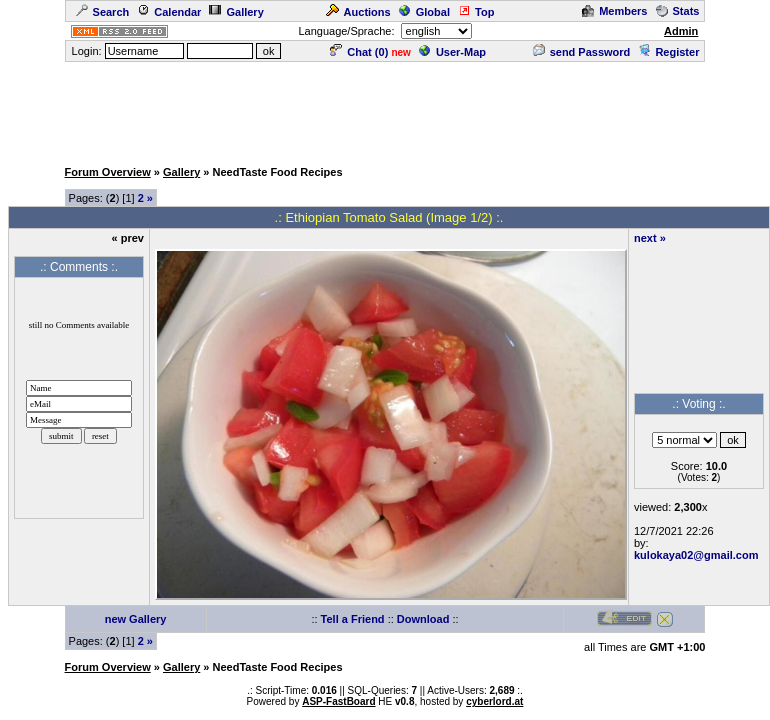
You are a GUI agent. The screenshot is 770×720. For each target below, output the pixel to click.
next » (650, 238)
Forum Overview (108, 172)
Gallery (236, 12)
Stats (678, 11)
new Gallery (136, 619)
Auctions (358, 12)
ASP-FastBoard (338, 701)
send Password (582, 52)
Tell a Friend (353, 619)
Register (668, 52)
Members (614, 11)
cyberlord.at (494, 701)
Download (423, 619)
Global (424, 12)
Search (103, 12)
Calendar (169, 12)
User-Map (452, 52)
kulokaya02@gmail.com (696, 555)
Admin (681, 31)
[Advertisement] (385, 109)
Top (476, 12)
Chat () (359, 52)
